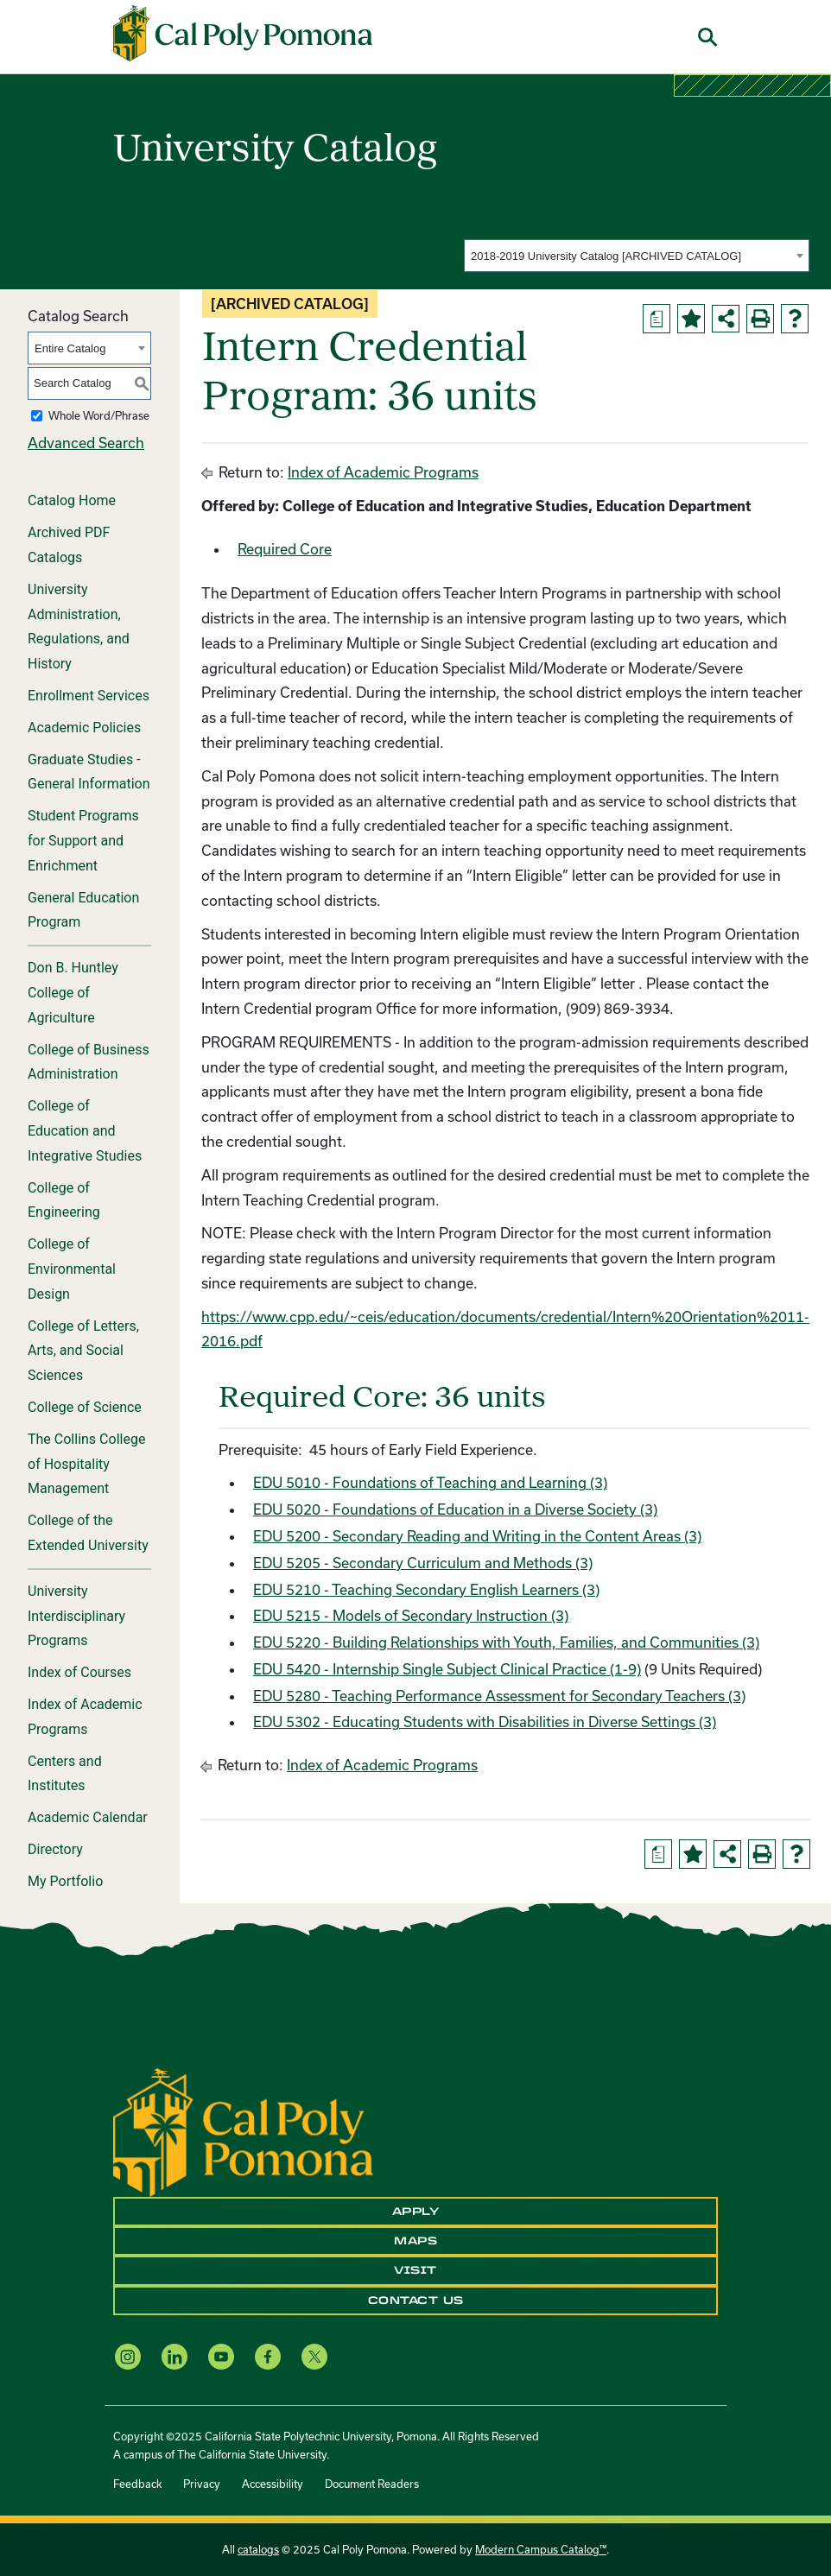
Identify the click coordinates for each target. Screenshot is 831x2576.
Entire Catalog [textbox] (70, 348)
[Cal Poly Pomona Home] (242, 33)
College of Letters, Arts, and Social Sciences (83, 1351)
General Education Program (83, 910)
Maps (415, 2241)
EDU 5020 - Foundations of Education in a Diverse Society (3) (455, 1509)
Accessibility (272, 2484)
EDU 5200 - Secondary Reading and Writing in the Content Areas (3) (477, 1536)
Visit (415, 2270)
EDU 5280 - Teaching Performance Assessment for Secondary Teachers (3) (499, 1695)
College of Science (85, 1407)
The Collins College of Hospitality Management (86, 1464)
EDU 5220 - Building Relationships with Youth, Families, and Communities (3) (506, 1642)
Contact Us (416, 2300)
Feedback (137, 2484)
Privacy (201, 2484)
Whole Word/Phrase (98, 415)
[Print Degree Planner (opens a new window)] (656, 318)
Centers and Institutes (65, 1773)
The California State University (252, 2454)
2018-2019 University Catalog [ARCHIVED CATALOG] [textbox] (606, 256)
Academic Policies (84, 727)
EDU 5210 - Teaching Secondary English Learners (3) (426, 1589)
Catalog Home (72, 500)
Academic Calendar (88, 1817)
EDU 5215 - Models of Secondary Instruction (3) (410, 1615)
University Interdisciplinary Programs (76, 1616)
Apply (416, 2212)
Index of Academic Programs (85, 1716)
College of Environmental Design (72, 1269)
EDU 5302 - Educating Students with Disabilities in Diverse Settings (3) (484, 1721)
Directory (55, 1849)
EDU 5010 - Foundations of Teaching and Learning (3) (430, 1482)
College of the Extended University (88, 1533)
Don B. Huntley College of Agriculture (73, 992)
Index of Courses (79, 1672)
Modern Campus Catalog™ (540, 2549)
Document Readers (372, 2484)
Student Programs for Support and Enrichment (83, 840)
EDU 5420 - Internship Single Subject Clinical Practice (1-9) (447, 1669)
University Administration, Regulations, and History (79, 626)
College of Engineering (64, 1200)
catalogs (258, 2549)
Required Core (285, 549)
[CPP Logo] (243, 2130)
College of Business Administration (88, 1062)
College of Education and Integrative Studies (85, 1131)
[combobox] (636, 255)
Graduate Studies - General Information (89, 772)
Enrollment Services (88, 695)
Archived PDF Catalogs (69, 545)
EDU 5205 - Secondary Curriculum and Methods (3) (423, 1562)
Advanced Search (86, 442)
